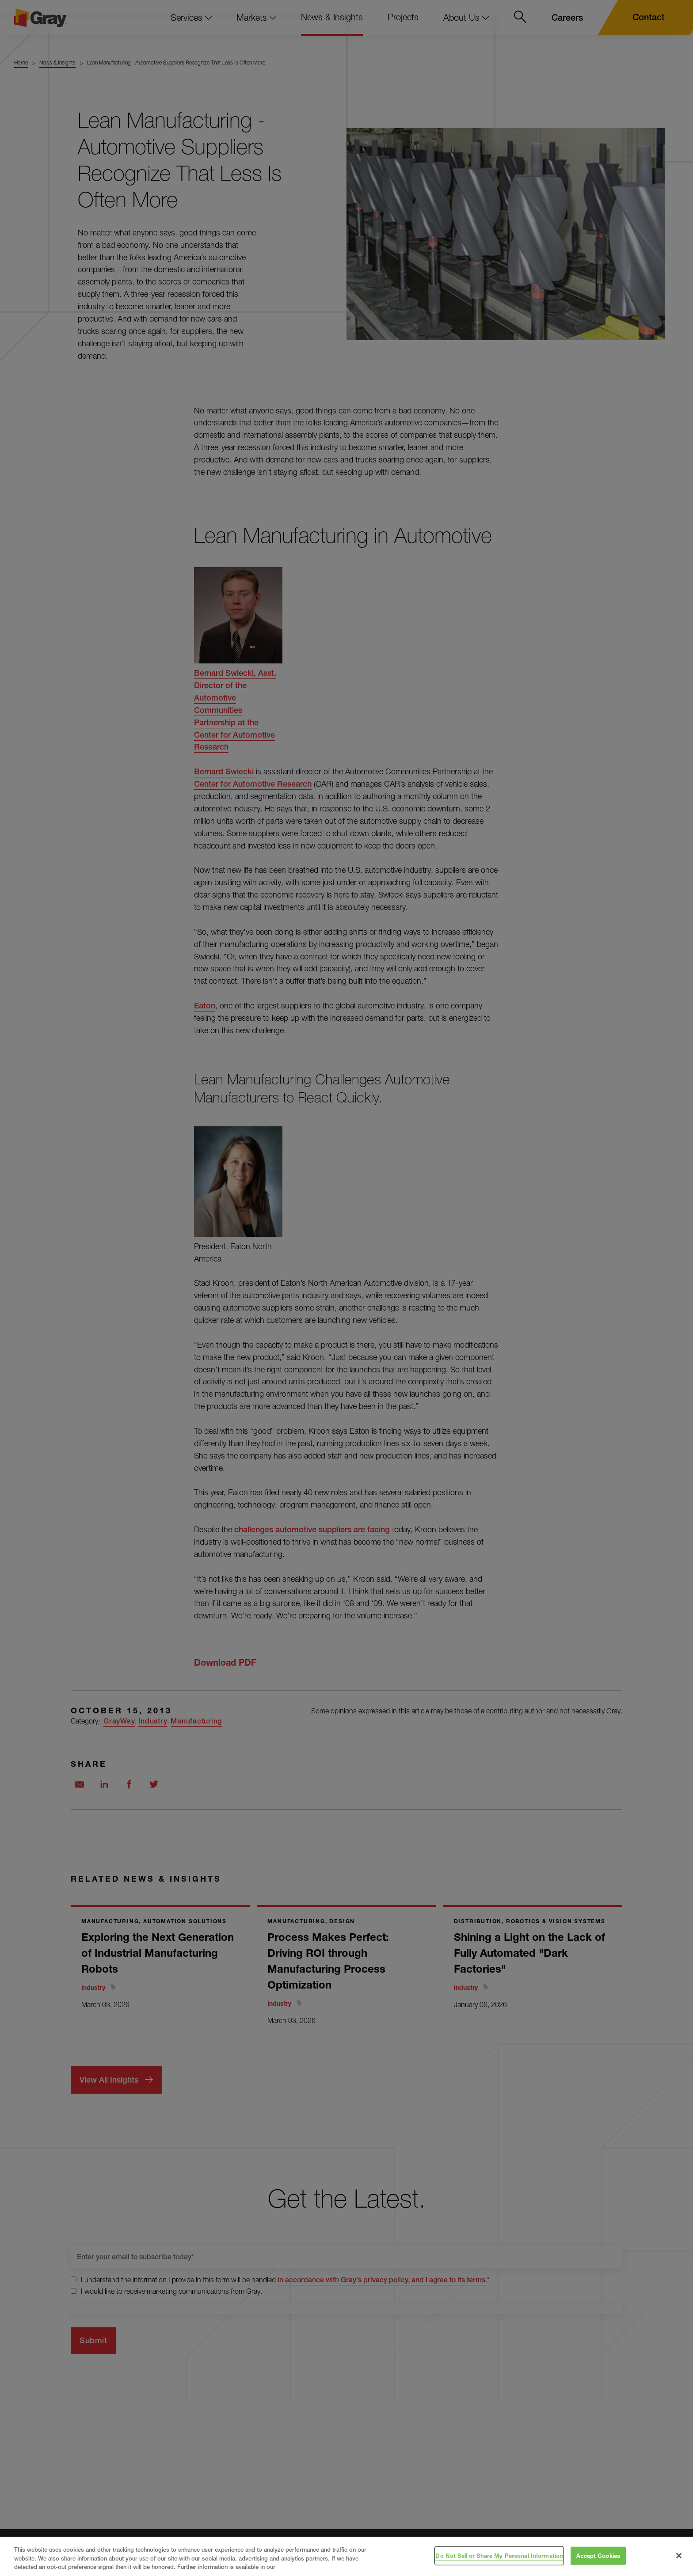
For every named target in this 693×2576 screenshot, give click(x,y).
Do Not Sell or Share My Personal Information (499, 2555)
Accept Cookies (598, 2555)
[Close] (679, 2555)
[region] (346, 2556)
